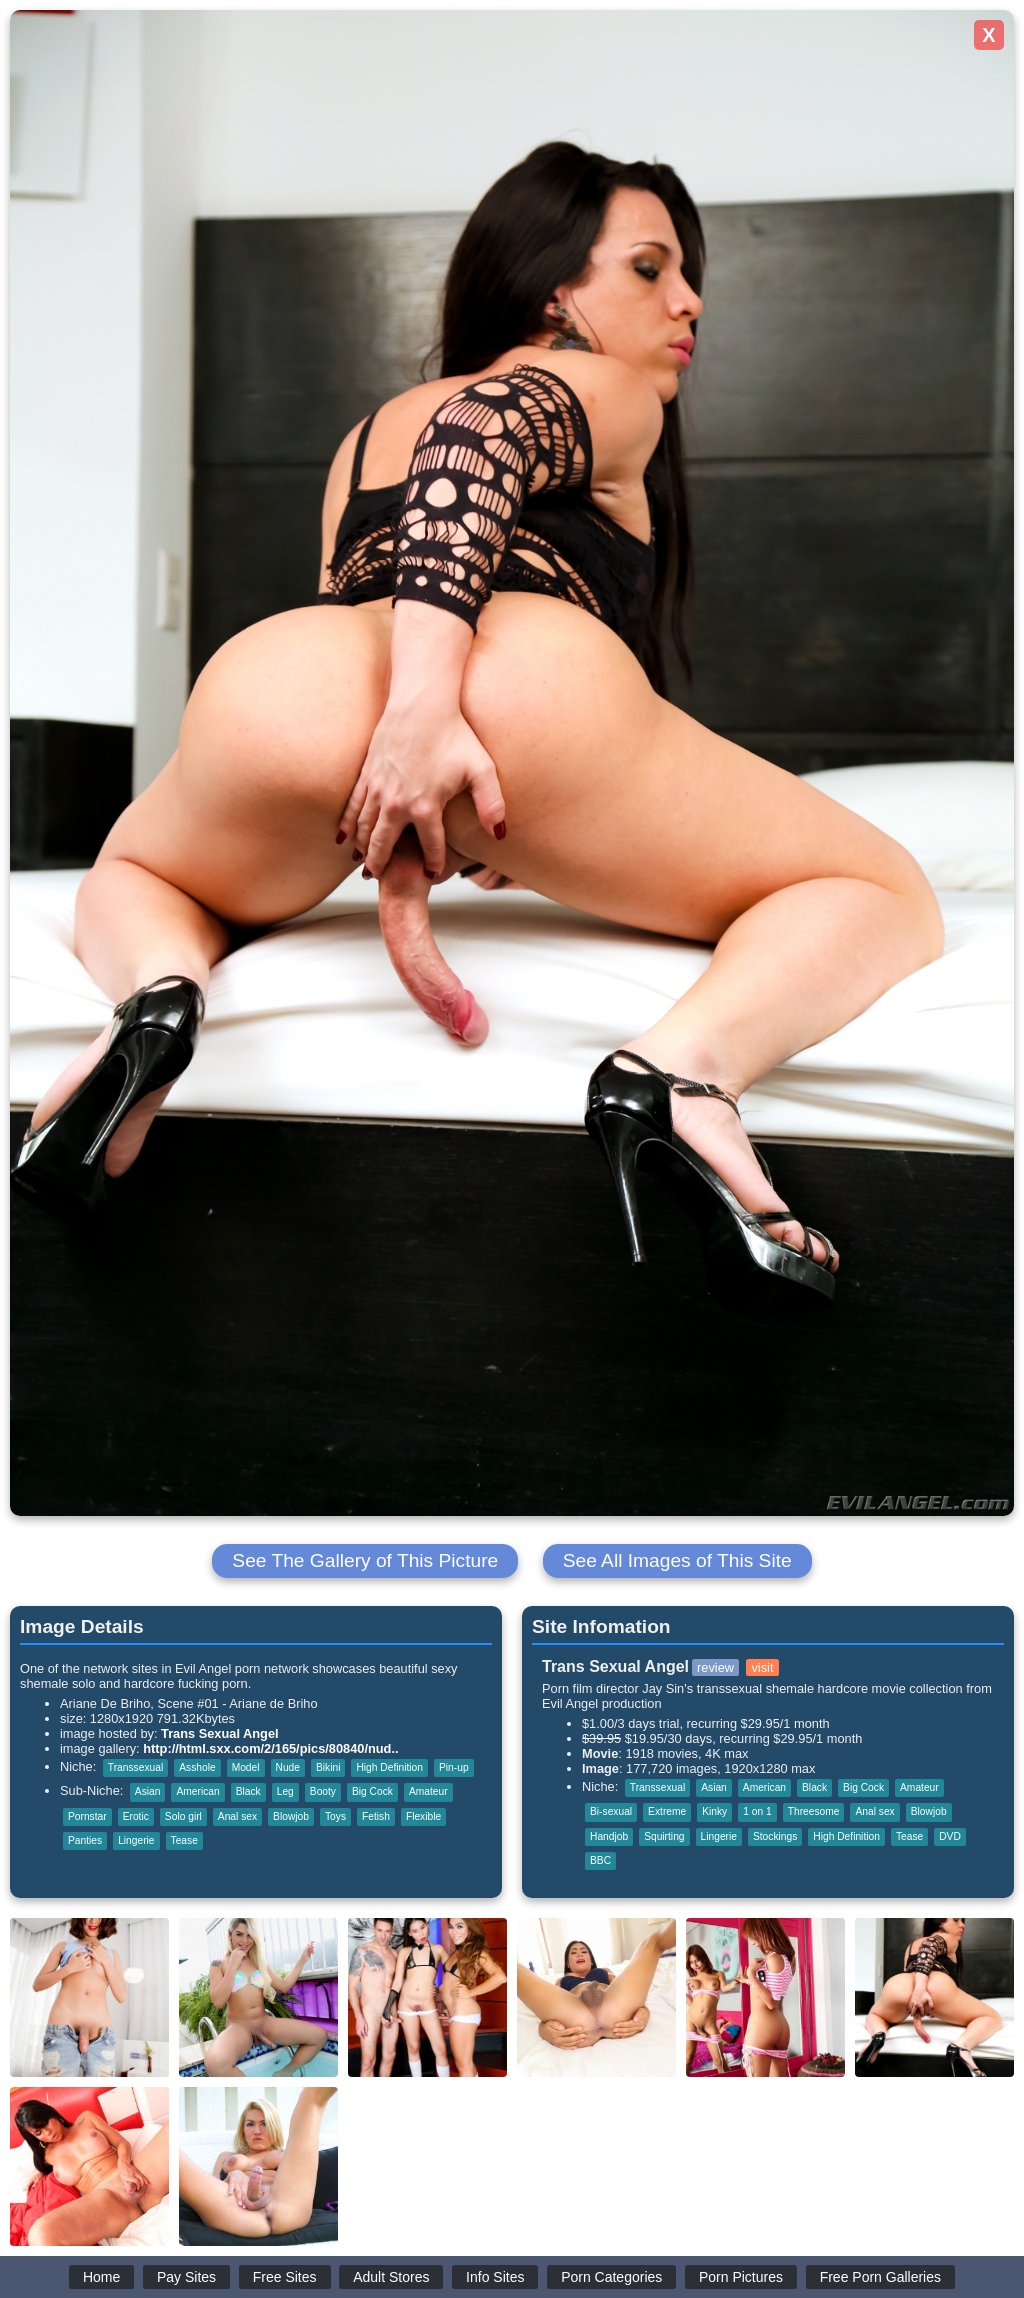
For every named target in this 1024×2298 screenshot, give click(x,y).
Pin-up (454, 1767)
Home (101, 2277)
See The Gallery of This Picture (365, 1560)
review (715, 1667)
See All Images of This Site (677, 1560)
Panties (85, 1840)
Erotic (136, 1816)
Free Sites (285, 2277)
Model (246, 1767)
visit (762, 1667)
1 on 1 (757, 1811)
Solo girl (183, 1816)
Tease (184, 1840)
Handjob (609, 1836)
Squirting (664, 1836)
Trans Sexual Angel (220, 1733)
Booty (323, 1791)
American (197, 1791)
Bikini (328, 1767)
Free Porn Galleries (880, 2277)
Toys (335, 1816)
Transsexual (135, 1767)
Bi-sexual (611, 1811)
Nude (288, 1767)
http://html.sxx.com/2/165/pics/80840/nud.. (270, 1748)
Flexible (423, 1816)
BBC (600, 1860)
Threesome (814, 1811)
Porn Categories (611, 2277)
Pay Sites (186, 2277)
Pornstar (87, 1816)
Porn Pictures (741, 2277)
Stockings (775, 1836)
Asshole (197, 1767)
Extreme (667, 1811)
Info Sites (495, 2277)
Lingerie (136, 1840)
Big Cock (372, 1791)
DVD (950, 1836)
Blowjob (291, 1816)
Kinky (714, 1811)
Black (248, 1791)
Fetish (376, 1816)
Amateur (428, 1791)
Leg (285, 1791)
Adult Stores (391, 2277)
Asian (148, 1791)
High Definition (389, 1767)
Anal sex (237, 1816)
